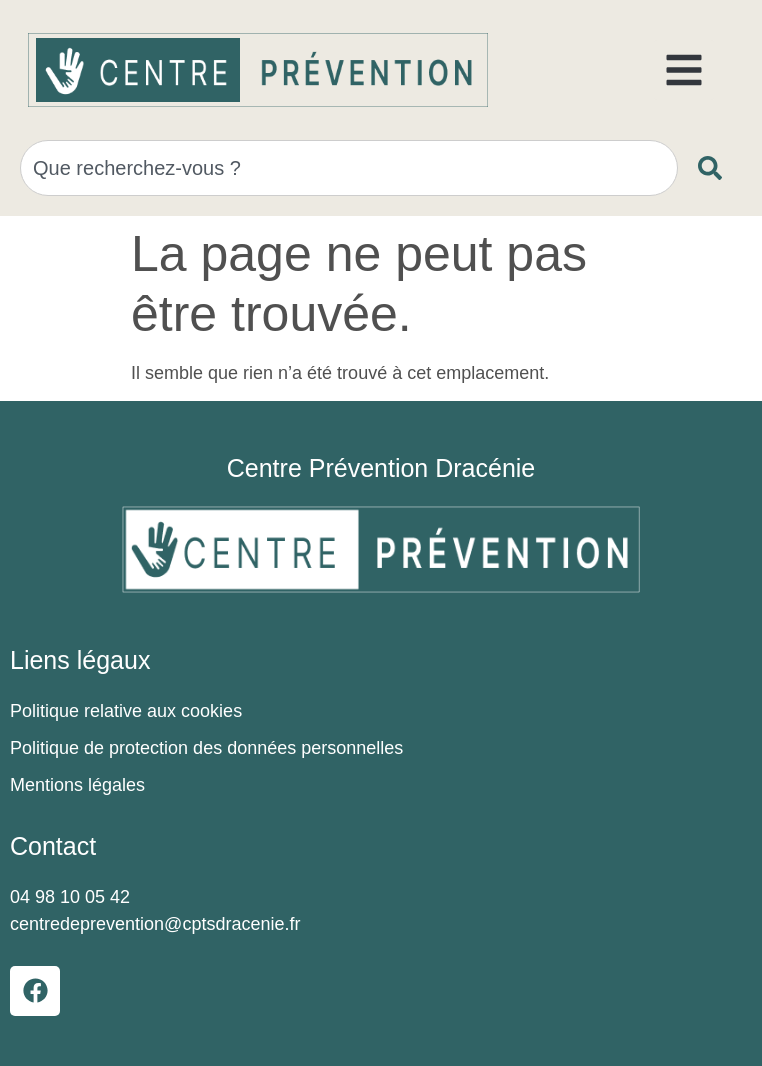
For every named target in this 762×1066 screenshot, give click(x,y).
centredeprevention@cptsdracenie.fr (155, 924)
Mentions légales (77, 785)
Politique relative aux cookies (126, 711)
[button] (684, 70)
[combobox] (349, 168)
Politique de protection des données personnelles (206, 748)
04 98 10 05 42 (70, 897)
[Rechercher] (714, 168)
